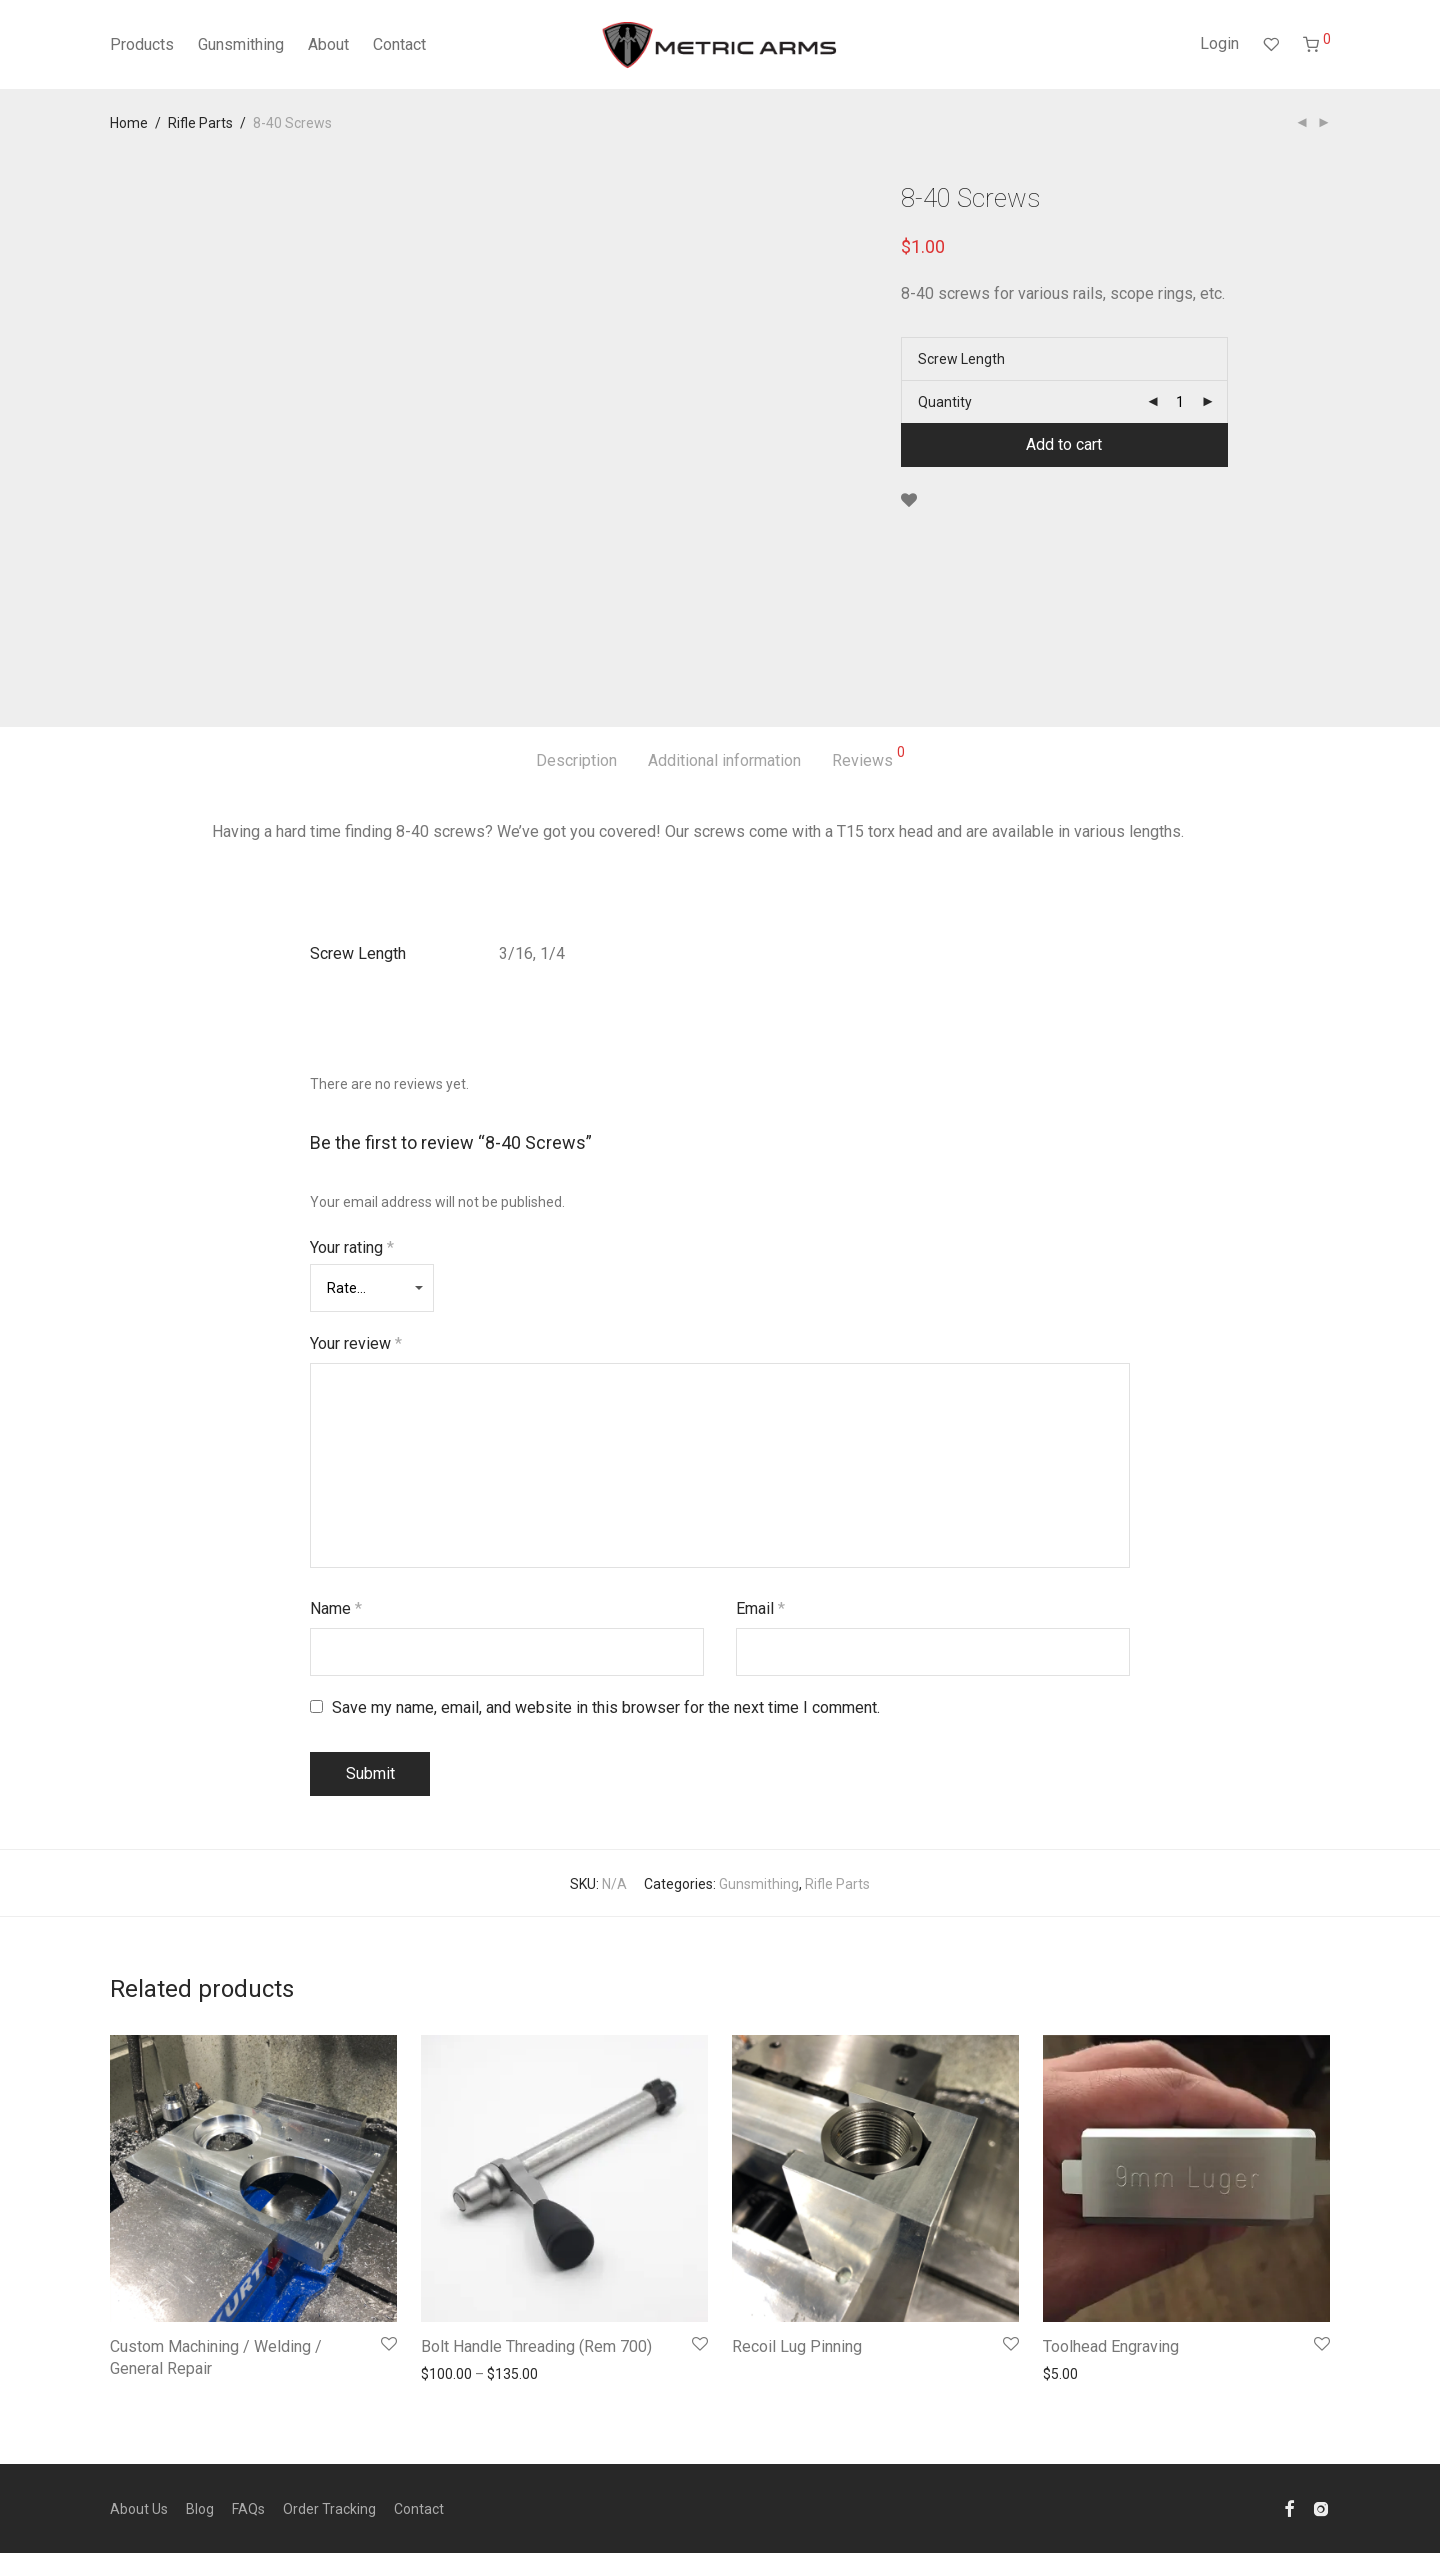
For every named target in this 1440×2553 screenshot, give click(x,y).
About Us (139, 2509)
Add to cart (1064, 444)
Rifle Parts (200, 123)
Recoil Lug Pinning (797, 2346)
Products (142, 44)
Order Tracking (329, 2509)
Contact (399, 44)
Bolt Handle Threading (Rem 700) (536, 2346)
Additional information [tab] (724, 760)
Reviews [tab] (868, 757)
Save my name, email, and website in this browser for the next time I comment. (606, 1707)
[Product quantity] (1180, 402)
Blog (200, 2509)
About (328, 44)
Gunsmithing (241, 44)
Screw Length (961, 359)
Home (129, 123)
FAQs (248, 2509)
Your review (356, 1343)
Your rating (352, 1247)
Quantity (945, 402)
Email (760, 1608)
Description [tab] (576, 760)
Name (336, 1608)
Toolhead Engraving (1111, 2346)
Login (1219, 43)
